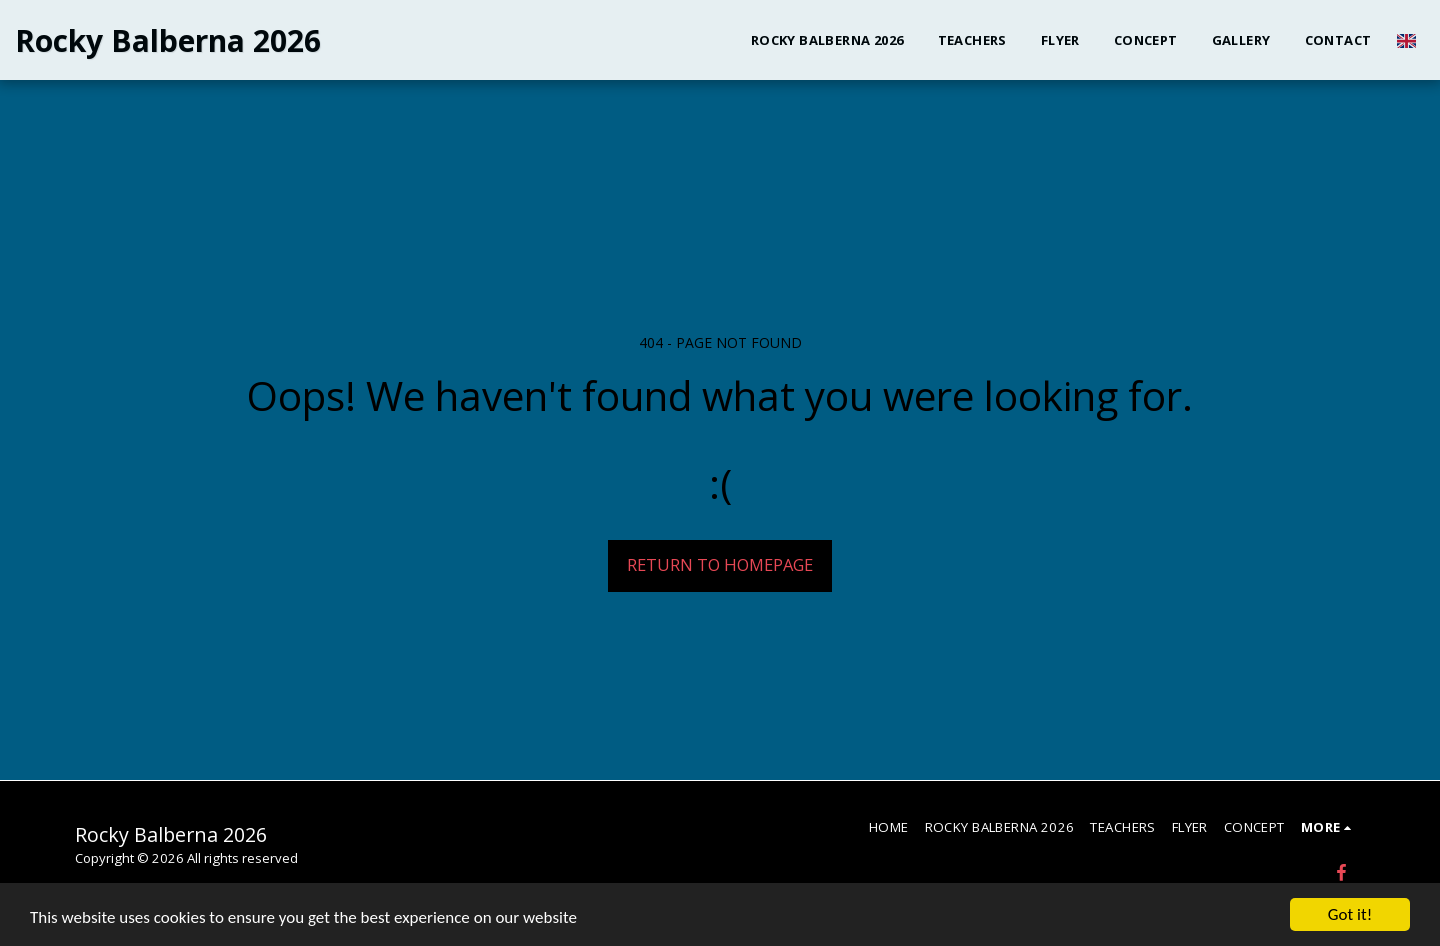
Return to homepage (720, 564)
